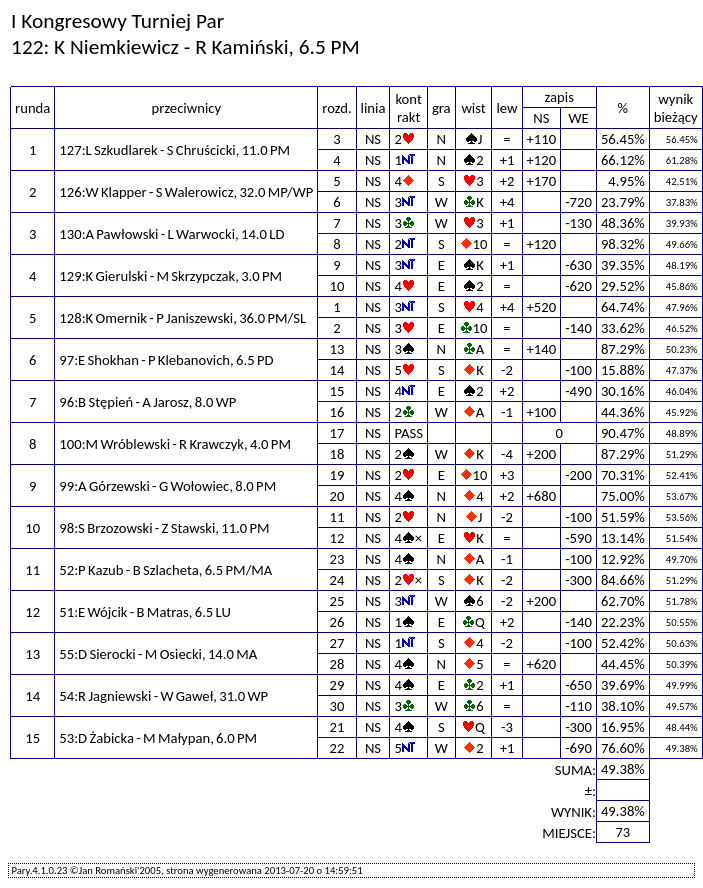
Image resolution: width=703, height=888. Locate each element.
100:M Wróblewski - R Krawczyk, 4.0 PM (175, 444)
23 (337, 559)
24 (337, 580)
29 (337, 685)
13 (337, 349)
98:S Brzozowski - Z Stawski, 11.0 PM (164, 528)
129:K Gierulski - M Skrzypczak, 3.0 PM (170, 276)
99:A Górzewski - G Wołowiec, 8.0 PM (167, 486)
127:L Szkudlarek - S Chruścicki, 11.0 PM (174, 150)
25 (337, 601)
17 (337, 433)
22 (337, 748)
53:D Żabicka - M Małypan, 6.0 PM (158, 738)
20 (337, 496)
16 (337, 412)
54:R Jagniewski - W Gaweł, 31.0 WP (163, 696)
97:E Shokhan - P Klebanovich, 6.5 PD (166, 360)
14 (337, 370)
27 (337, 643)
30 (337, 706)
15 (337, 391)
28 (337, 664)
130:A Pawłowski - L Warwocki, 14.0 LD (171, 234)
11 (337, 517)
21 (337, 727)
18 (337, 454)
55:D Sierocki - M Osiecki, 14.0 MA (158, 654)
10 (337, 286)
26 (337, 622)
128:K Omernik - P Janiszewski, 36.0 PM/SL (182, 318)
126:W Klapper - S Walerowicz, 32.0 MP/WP (186, 192)
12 (337, 538)
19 (337, 475)
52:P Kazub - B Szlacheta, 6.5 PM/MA (165, 570)
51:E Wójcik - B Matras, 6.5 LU (145, 612)
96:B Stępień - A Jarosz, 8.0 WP (147, 402)
